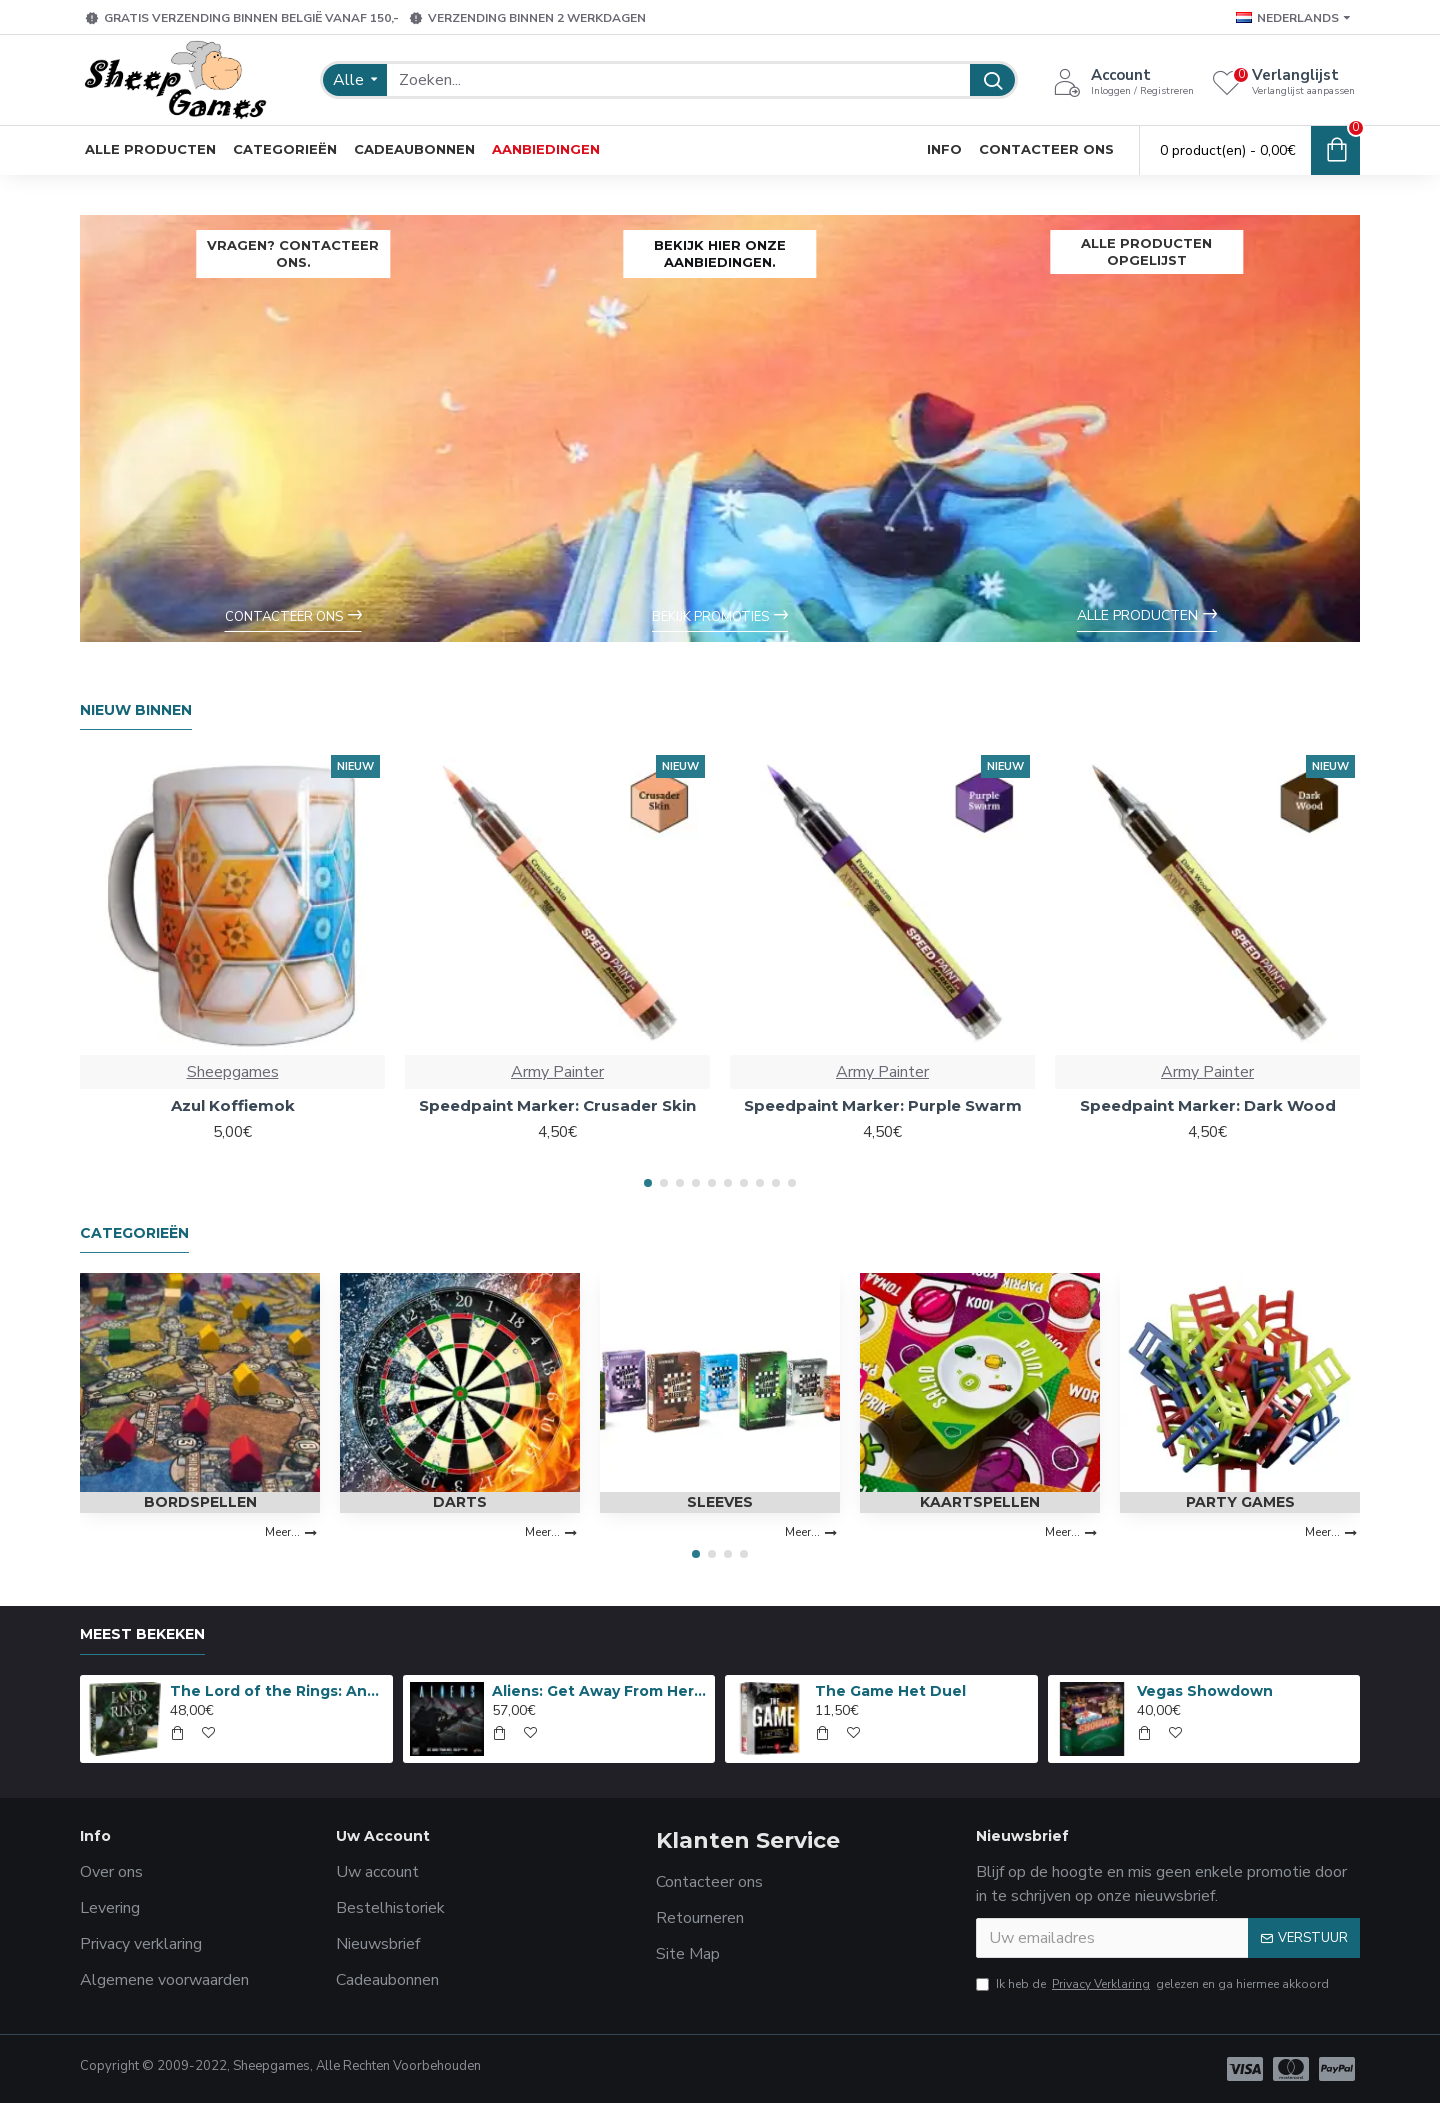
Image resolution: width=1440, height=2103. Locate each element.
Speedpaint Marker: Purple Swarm (883, 1105)
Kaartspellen (980, 1502)
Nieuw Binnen (136, 710)
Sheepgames (233, 1072)
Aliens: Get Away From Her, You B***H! (600, 1691)
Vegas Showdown (1205, 1691)
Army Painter (557, 1072)
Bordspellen (200, 1502)
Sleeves (720, 1502)
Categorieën (134, 1233)
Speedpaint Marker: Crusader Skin (557, 1105)
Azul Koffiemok (233, 1105)
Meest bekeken (142, 1634)
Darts (460, 1502)
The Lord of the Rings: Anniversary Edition (278, 1691)
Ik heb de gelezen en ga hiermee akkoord (1152, 1984)
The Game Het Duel (890, 1691)
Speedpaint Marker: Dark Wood (1208, 1105)
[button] (648, 1183)
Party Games (1240, 1502)
